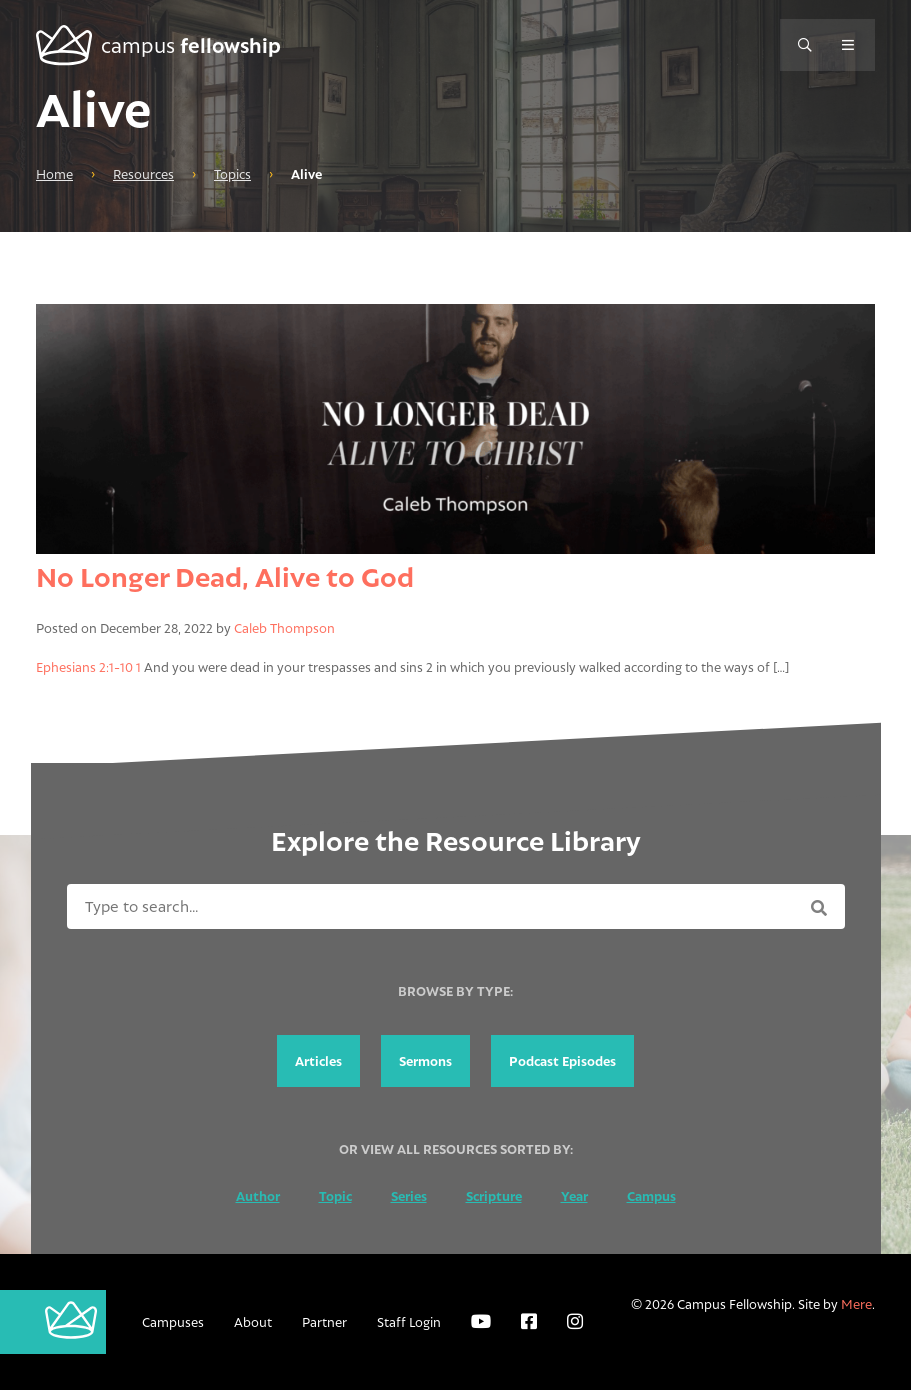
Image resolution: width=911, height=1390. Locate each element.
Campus (651, 1196)
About (253, 1322)
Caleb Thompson (284, 628)
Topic (335, 1196)
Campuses (173, 1322)
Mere (856, 1304)
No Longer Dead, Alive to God (225, 576)
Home (54, 174)
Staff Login (409, 1322)
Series (409, 1196)
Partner (324, 1322)
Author (258, 1196)
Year (574, 1196)
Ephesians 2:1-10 (84, 667)
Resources (143, 174)
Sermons (425, 1061)
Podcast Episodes (562, 1061)
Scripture (494, 1196)
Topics (232, 174)
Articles (318, 1061)
